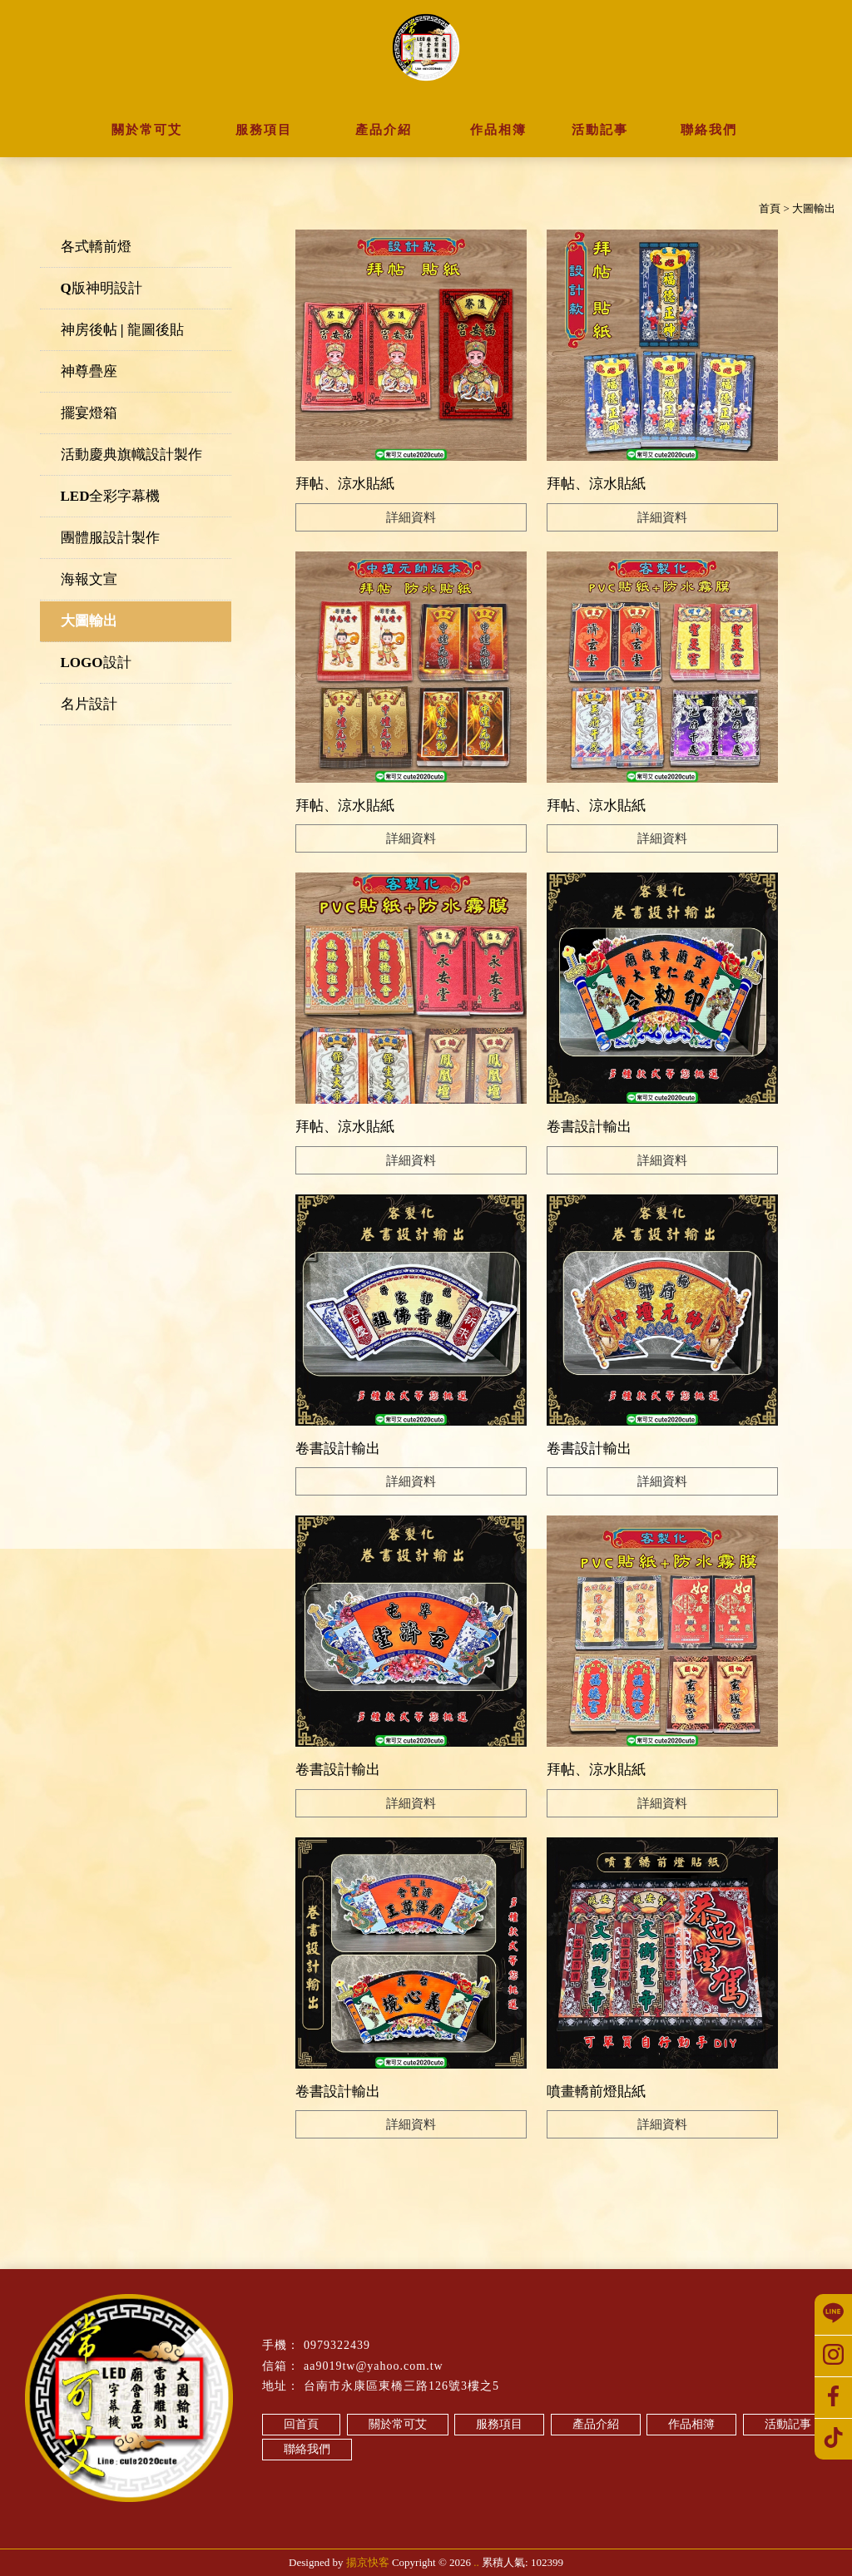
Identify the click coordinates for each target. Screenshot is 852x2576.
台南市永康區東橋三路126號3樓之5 (401, 2386)
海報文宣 (89, 579)
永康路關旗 (585, 2520)
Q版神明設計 (101, 288)
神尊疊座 (89, 371)
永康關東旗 (527, 2520)
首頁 (769, 208)
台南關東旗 (411, 2520)
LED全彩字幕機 (111, 496)
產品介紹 (595, 2424)
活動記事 (788, 2424)
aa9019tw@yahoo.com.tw (373, 2366)
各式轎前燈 (96, 247)
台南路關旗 (469, 2520)
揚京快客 (367, 2562)
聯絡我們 (307, 2449)
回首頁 (301, 2424)
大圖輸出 (89, 621)
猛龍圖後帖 (354, 2520)
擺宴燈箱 (89, 413)
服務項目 (499, 2424)
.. (476, 2562)
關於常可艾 (398, 2424)
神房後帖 (300, 2520)
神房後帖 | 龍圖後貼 (122, 330)
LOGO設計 (96, 662)
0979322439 (337, 2345)
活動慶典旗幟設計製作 (131, 454)
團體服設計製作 (110, 538)
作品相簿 (691, 2424)
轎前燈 (258, 2520)
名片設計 (89, 704)
